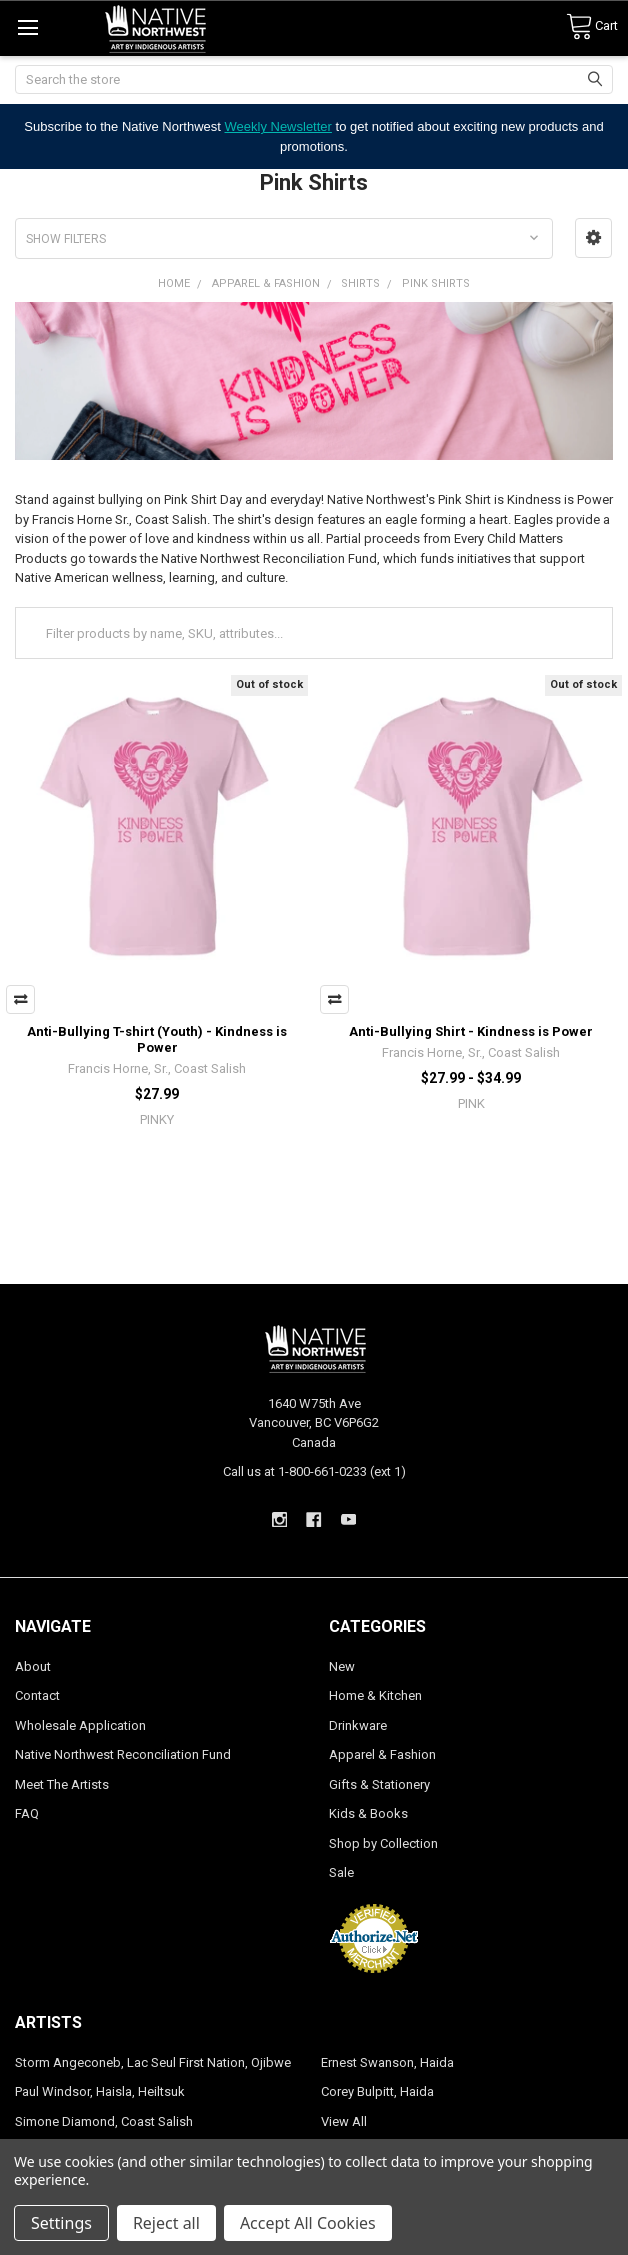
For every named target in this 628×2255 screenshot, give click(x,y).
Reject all (166, 2223)
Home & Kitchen (375, 1695)
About (33, 1666)
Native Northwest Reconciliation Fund (123, 1754)
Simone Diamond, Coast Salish (104, 2121)
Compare (20, 999)
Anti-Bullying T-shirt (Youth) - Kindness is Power (157, 1039)
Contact (37, 1695)
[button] (593, 238)
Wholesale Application (80, 1725)
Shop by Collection (383, 1843)
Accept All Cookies (308, 2223)
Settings (61, 2223)
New (342, 1666)
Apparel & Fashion (382, 1754)
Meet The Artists (62, 1784)
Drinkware (358, 1725)
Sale (341, 1872)
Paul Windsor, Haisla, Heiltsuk (100, 2091)
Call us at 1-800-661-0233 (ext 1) (314, 1471)
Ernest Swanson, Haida (387, 2062)
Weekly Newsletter (278, 126)
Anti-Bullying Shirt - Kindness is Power (471, 1031)
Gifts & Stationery (379, 1784)
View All (344, 2121)
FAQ (27, 1813)
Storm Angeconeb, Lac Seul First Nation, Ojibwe (153, 2062)
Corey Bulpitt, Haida (377, 2091)
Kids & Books (368, 1813)
